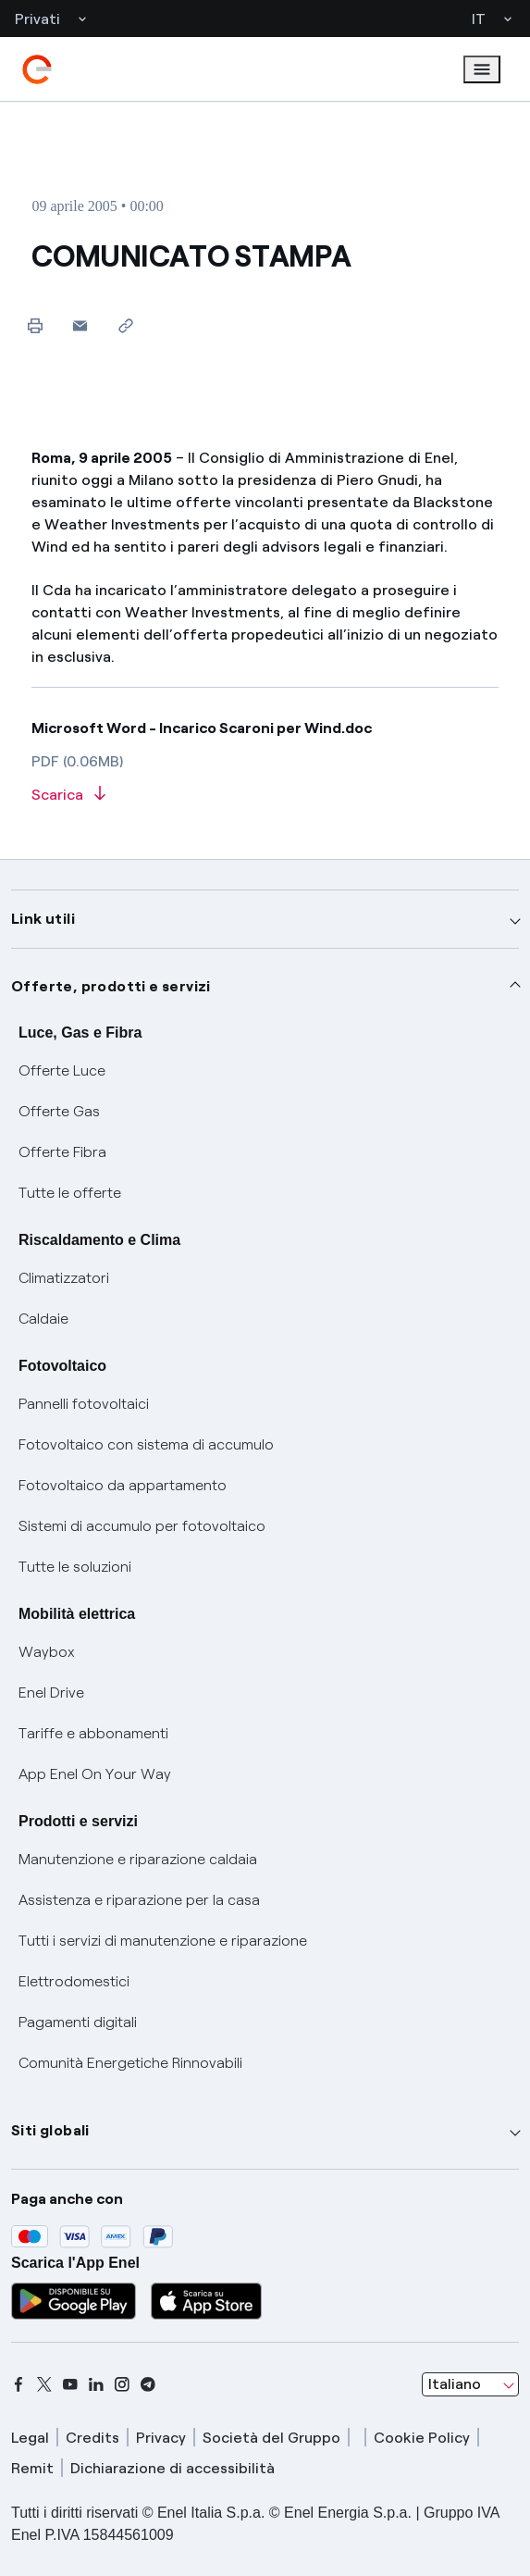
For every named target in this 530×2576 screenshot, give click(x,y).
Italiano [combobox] (454, 2384)
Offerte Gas (59, 1111)
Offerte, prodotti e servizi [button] (111, 986)
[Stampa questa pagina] (34, 325)
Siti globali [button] (50, 2130)
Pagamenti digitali (77, 2022)
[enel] (37, 69)
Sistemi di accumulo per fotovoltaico (141, 1526)
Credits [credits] (92, 2437)
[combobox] (470, 2384)
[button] (80, 325)
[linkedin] (96, 2384)
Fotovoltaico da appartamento (122, 1485)
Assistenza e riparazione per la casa (139, 1900)
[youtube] (70, 2384)
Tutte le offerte (69, 1192)
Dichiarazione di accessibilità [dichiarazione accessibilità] (172, 2468)
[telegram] (148, 2384)
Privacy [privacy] (161, 2437)
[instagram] (122, 2384)
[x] (44, 2384)
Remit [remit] (32, 2468)
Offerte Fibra (62, 1152)
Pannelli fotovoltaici (83, 1403)
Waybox (46, 1652)
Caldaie (43, 1318)
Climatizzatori (63, 1278)
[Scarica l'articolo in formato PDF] (264, 796)
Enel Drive (51, 1692)
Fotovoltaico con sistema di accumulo (146, 1444)
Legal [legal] (30, 2437)
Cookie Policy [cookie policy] (422, 2437)
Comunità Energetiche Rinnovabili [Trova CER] (130, 2063)
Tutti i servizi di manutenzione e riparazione (162, 1940)
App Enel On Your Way (94, 1774)
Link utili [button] (43, 918)
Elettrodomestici (73, 1981)
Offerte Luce (61, 1070)
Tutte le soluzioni (74, 1566)
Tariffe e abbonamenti (93, 1733)
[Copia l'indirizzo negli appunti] (125, 325)
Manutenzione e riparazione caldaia (137, 1859)
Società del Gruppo (271, 2437)
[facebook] (18, 2384)
